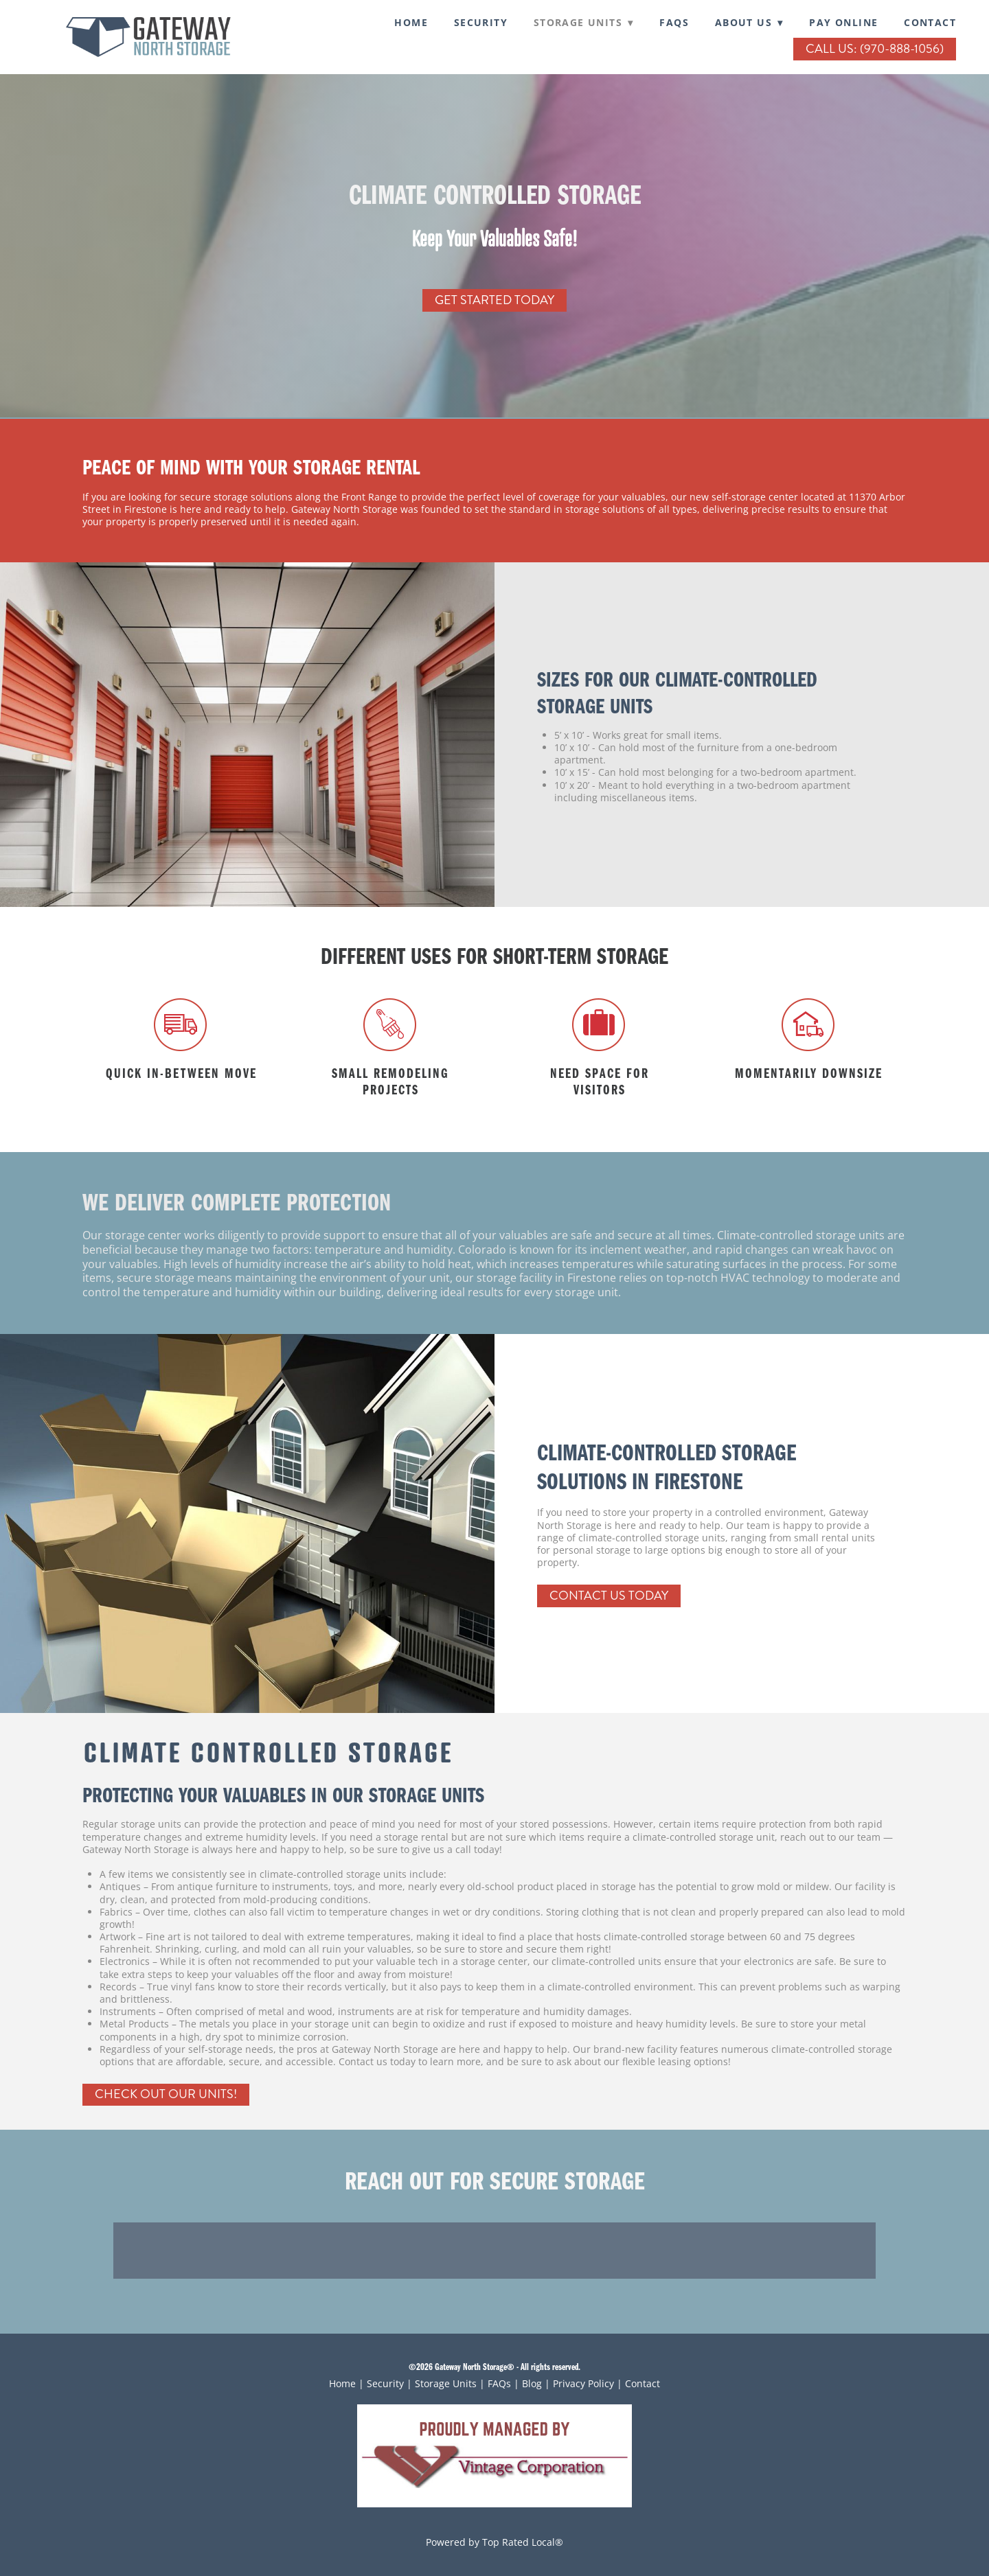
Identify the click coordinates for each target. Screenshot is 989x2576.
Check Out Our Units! (166, 2094)
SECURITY (481, 22)
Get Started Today (494, 300)
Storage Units (446, 2383)
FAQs (674, 22)
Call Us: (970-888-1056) (875, 49)
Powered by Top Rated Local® (494, 2542)
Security (385, 2383)
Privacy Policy (583, 2383)
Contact (930, 22)
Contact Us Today (608, 1596)
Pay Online (843, 22)
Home (411, 22)
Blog (532, 2383)
